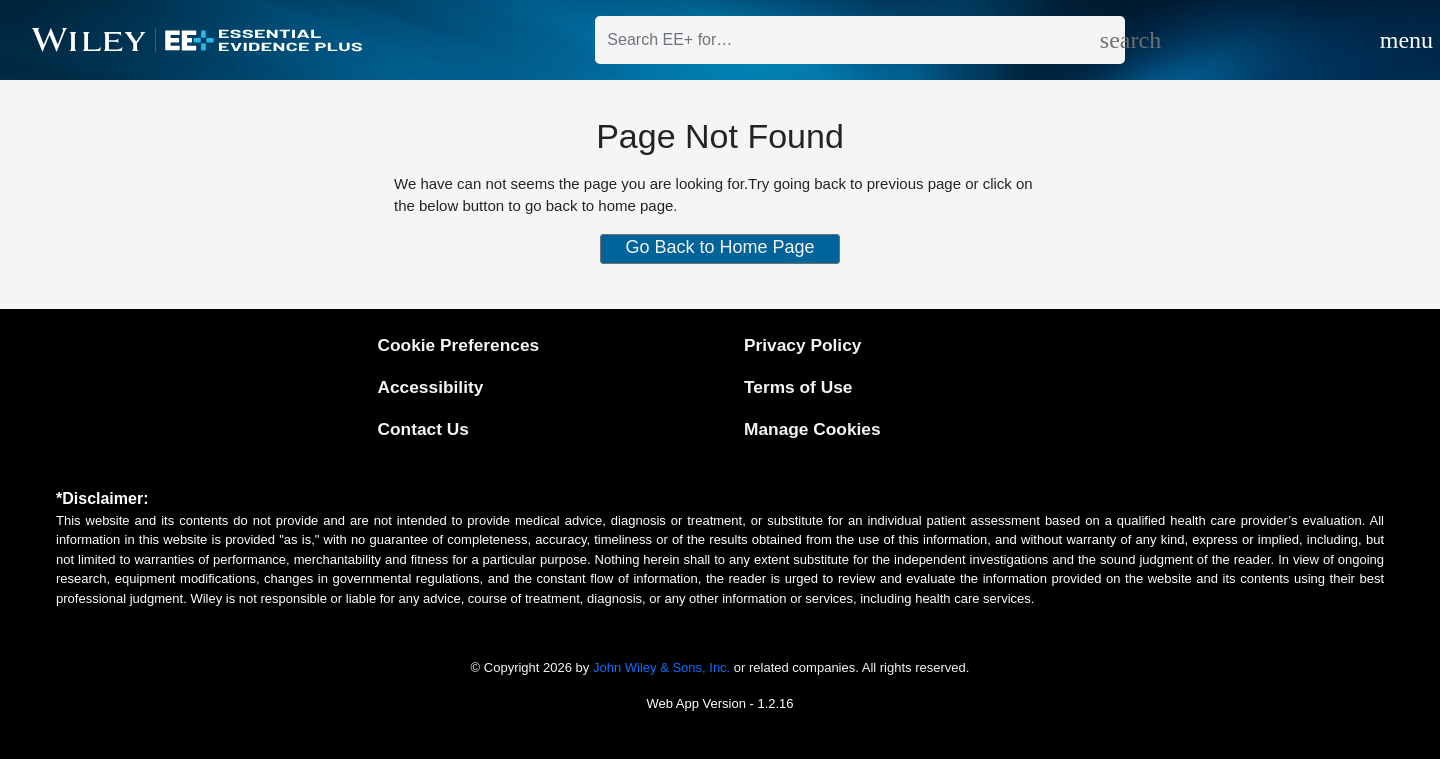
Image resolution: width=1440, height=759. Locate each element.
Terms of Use (798, 387)
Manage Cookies (812, 429)
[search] (1112, 40)
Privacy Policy (802, 345)
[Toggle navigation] (1387, 40)
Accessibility (430, 387)
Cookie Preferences (458, 345)
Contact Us (422, 429)
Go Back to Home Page (719, 247)
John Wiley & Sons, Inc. (661, 667)
